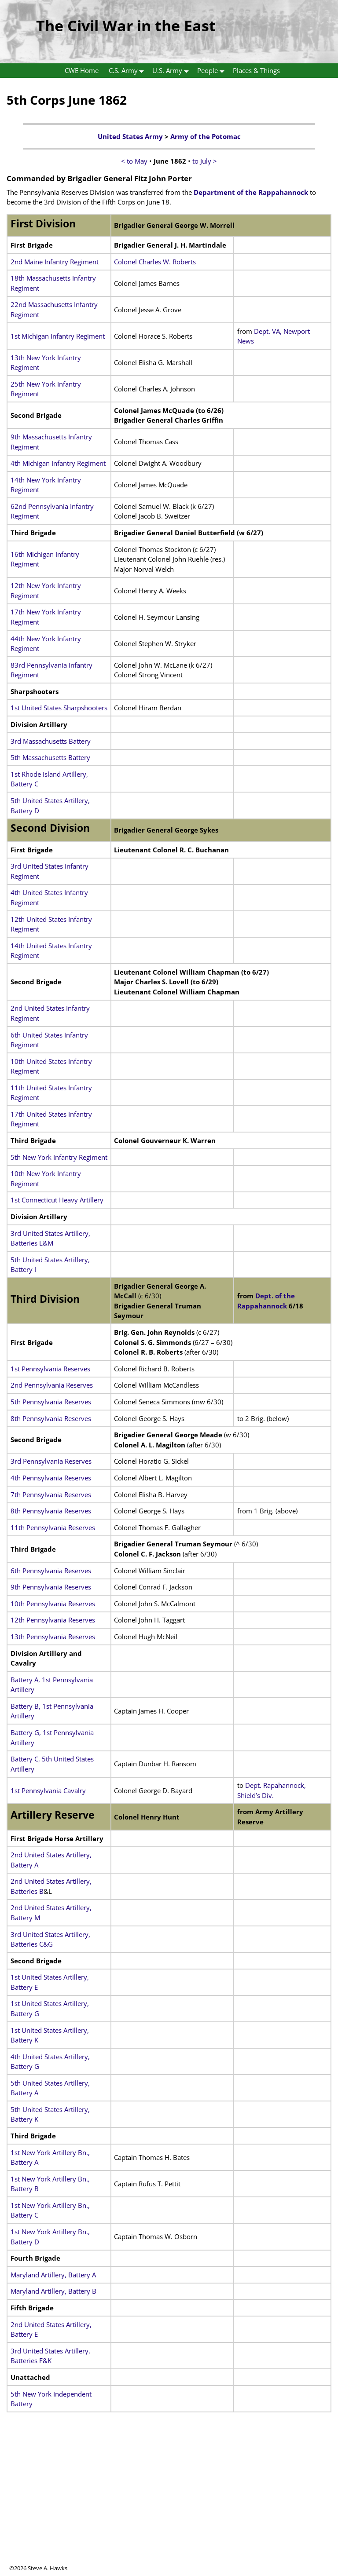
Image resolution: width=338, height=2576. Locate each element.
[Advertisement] (169, 2502)
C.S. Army (128, 70)
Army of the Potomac (205, 136)
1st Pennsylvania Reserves (50, 1368)
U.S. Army (172, 70)
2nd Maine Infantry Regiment (55, 261)
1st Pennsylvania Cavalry (48, 1790)
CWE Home (82, 70)
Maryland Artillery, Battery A (53, 2274)
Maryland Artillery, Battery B (53, 2291)
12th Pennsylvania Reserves (53, 1619)
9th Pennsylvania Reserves (51, 1586)
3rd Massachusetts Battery (51, 741)
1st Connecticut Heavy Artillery (57, 1199)
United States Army (130, 136)
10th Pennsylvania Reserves (53, 1603)
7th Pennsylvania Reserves (51, 1494)
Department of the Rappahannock (251, 192)
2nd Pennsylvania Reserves (52, 1385)
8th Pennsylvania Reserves (51, 1418)
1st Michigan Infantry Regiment (58, 336)
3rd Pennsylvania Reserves (51, 1461)
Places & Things (256, 70)
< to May (134, 161)
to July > (204, 161)
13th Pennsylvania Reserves (53, 1636)
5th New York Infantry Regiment (59, 1157)
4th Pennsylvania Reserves (51, 1477)
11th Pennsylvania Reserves (53, 1527)
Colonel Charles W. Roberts (155, 261)
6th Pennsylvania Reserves (51, 1570)
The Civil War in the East (126, 25)
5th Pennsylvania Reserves (51, 1401)
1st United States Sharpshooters (59, 707)
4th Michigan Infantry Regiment (58, 463)
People (212, 70)
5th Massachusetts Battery (50, 757)
